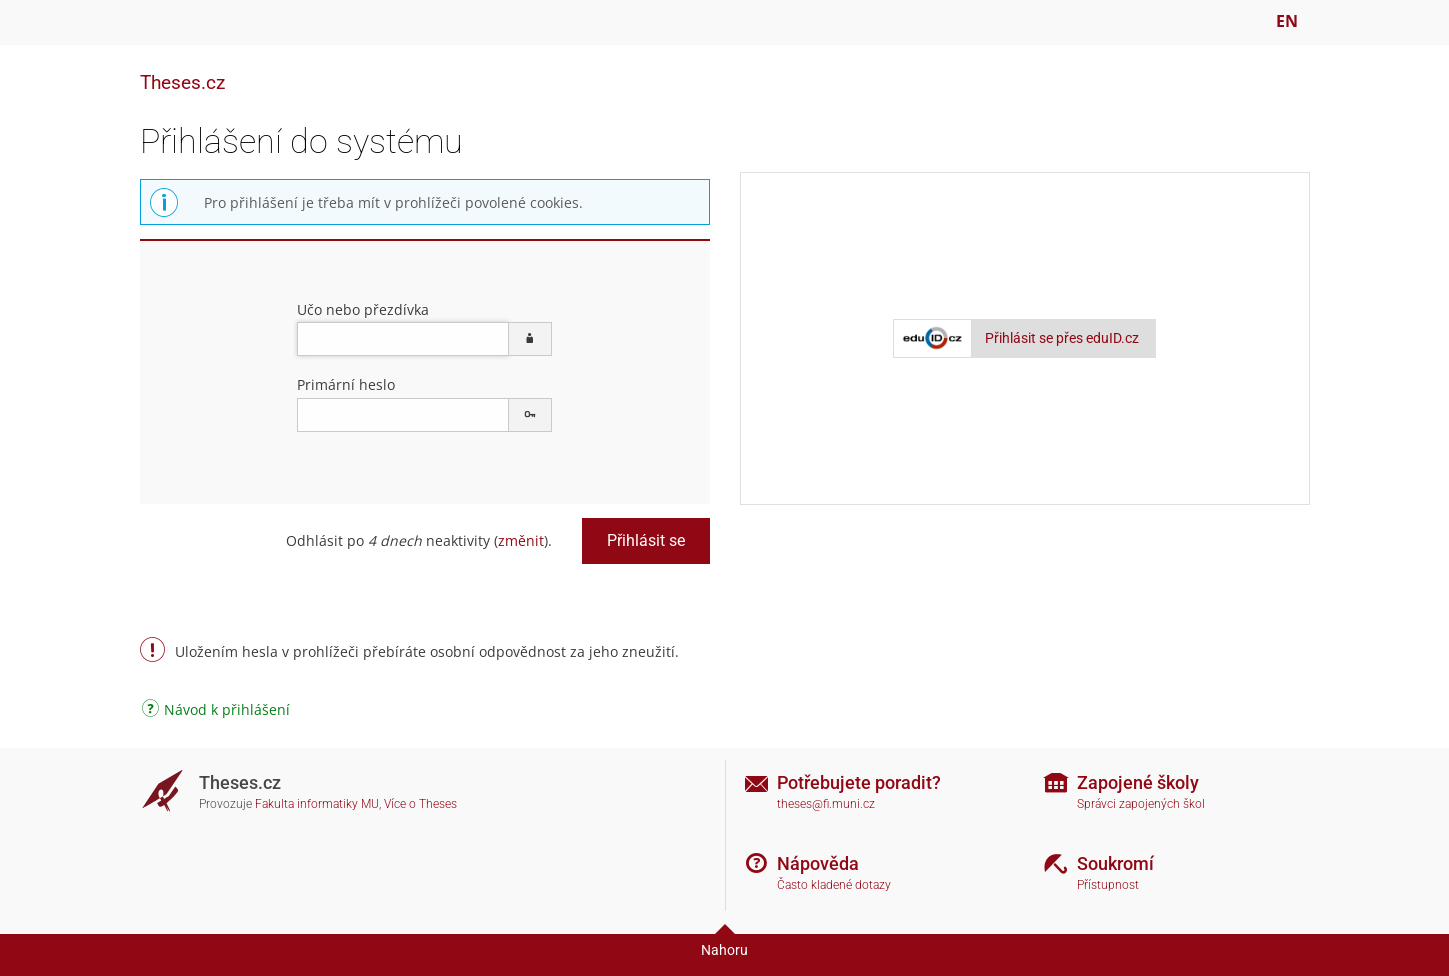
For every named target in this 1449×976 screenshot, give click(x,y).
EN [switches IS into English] (1287, 21)
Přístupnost (1108, 885)
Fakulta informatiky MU (317, 804)
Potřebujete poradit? (859, 782)
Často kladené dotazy (834, 885)
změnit (521, 540)
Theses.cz (182, 82)
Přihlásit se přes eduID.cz (1062, 338)
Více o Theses (420, 804)
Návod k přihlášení (216, 711)
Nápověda (818, 863)
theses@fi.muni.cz (826, 804)
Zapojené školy (1138, 782)
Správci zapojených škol (1141, 804)
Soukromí (1115, 863)
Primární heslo (346, 384)
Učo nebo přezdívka (363, 309)
